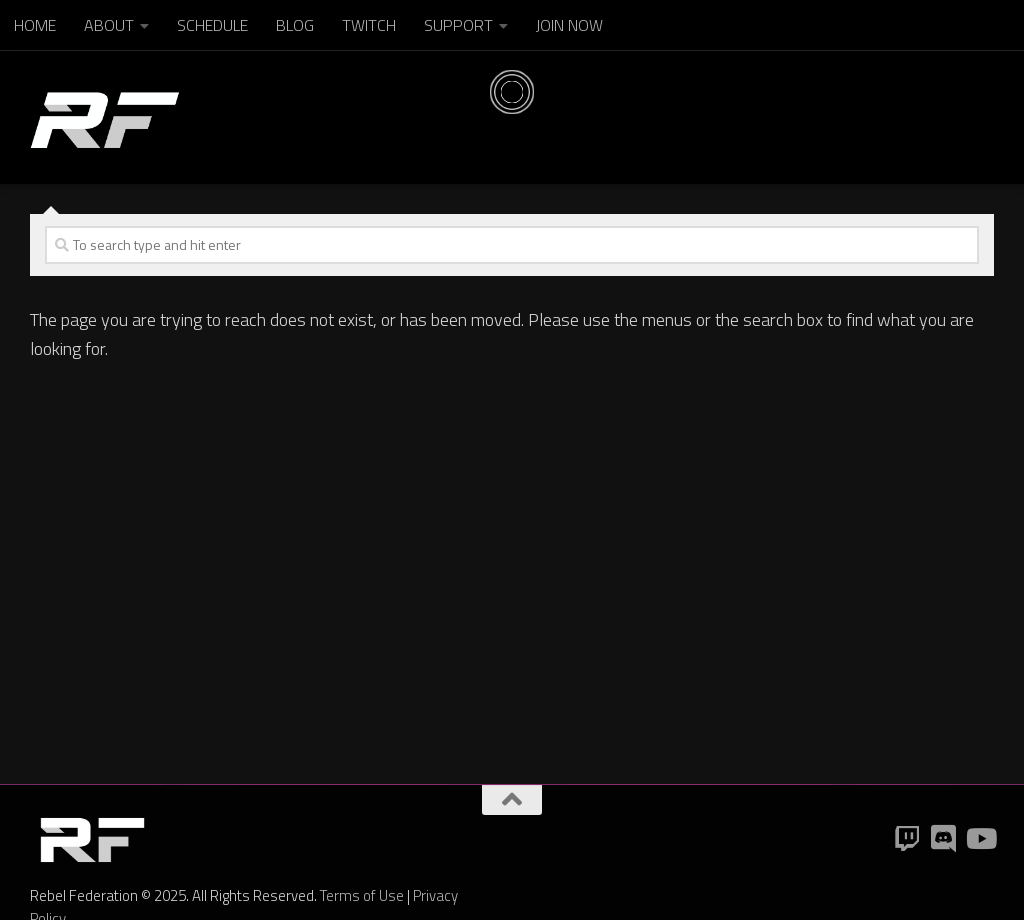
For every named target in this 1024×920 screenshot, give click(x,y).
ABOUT (109, 25)
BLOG (295, 25)
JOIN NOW (569, 25)
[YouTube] (980, 839)
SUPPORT (458, 25)
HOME (35, 25)
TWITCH (369, 25)
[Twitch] (908, 839)
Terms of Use (362, 895)
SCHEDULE (212, 25)
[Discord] (944, 839)
